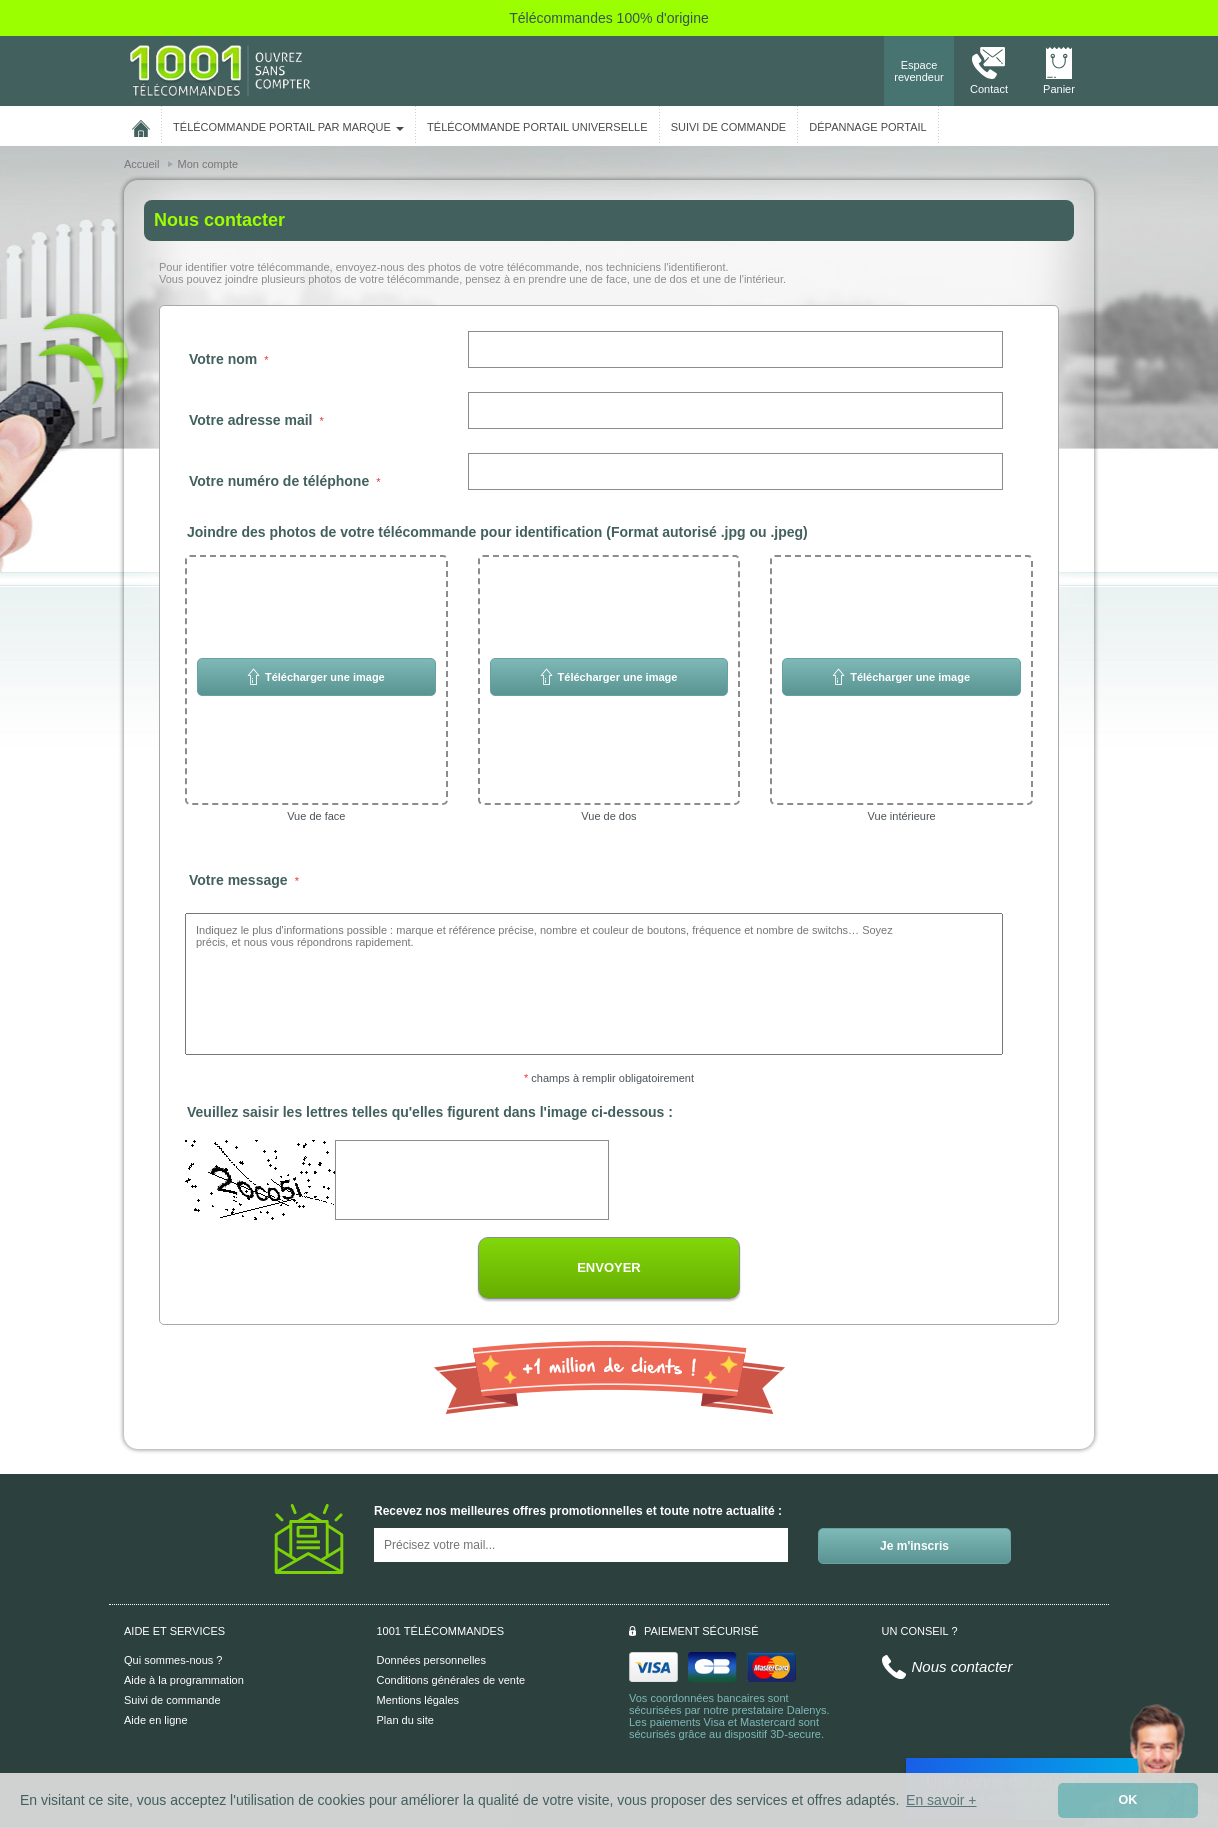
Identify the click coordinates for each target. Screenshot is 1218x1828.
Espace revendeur (919, 71)
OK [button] (1128, 1800)
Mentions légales (418, 1700)
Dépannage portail (867, 127)
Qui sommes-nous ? (173, 1660)
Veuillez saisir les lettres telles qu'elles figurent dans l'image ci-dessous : (430, 1112)
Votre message (238, 880)
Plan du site (405, 1720)
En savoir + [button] (941, 1800)
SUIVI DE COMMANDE (729, 127)
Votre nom (223, 359)
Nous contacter (962, 1666)
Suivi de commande (172, 1700)
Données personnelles (431, 1660)
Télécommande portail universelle (537, 127)
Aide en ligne (156, 1720)
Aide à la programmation (184, 1680)
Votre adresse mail (250, 420)
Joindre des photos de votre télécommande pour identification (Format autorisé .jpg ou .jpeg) (497, 532)
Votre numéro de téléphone (279, 481)
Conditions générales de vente (451, 1680)
